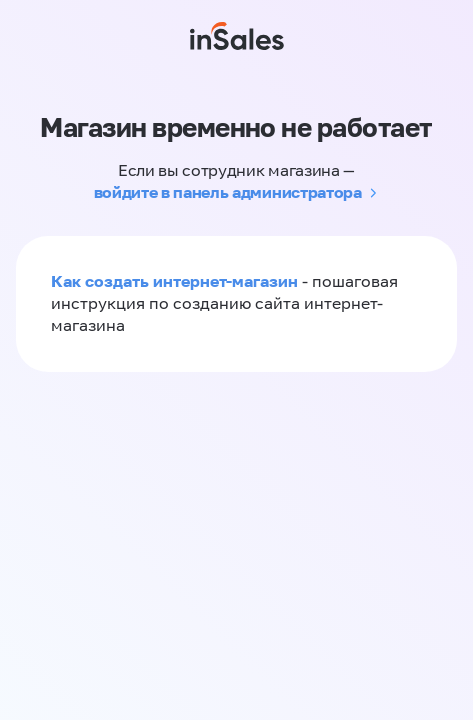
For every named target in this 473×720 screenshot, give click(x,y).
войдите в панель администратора (228, 192)
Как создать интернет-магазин (174, 281)
